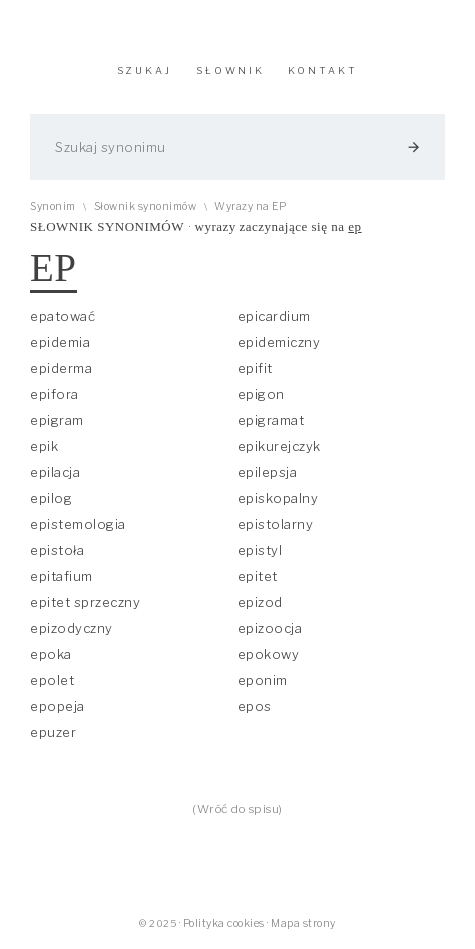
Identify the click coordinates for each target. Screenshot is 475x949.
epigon (261, 394)
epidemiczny (279, 342)
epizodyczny (71, 628)
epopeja (57, 706)
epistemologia (78, 524)
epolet (52, 680)
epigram (57, 420)
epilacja (55, 472)
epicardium (274, 316)
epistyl (260, 550)
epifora (54, 394)
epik (44, 446)
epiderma (61, 368)
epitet (258, 576)
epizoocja (270, 628)
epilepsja (268, 472)
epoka (51, 654)
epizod (260, 602)
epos (255, 706)
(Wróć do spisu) (237, 809)
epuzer (53, 732)
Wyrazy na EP (250, 206)
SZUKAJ (144, 70)
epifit (255, 368)
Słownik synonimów (145, 206)
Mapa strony (303, 923)
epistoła (57, 550)
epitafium (61, 576)
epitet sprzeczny (85, 602)
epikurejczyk (279, 446)
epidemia (60, 342)
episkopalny (278, 498)
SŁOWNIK (230, 70)
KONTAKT (323, 70)
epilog (51, 498)
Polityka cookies (224, 923)
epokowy (269, 654)
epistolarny (276, 524)
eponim (263, 680)
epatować (62, 316)
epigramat (271, 420)
